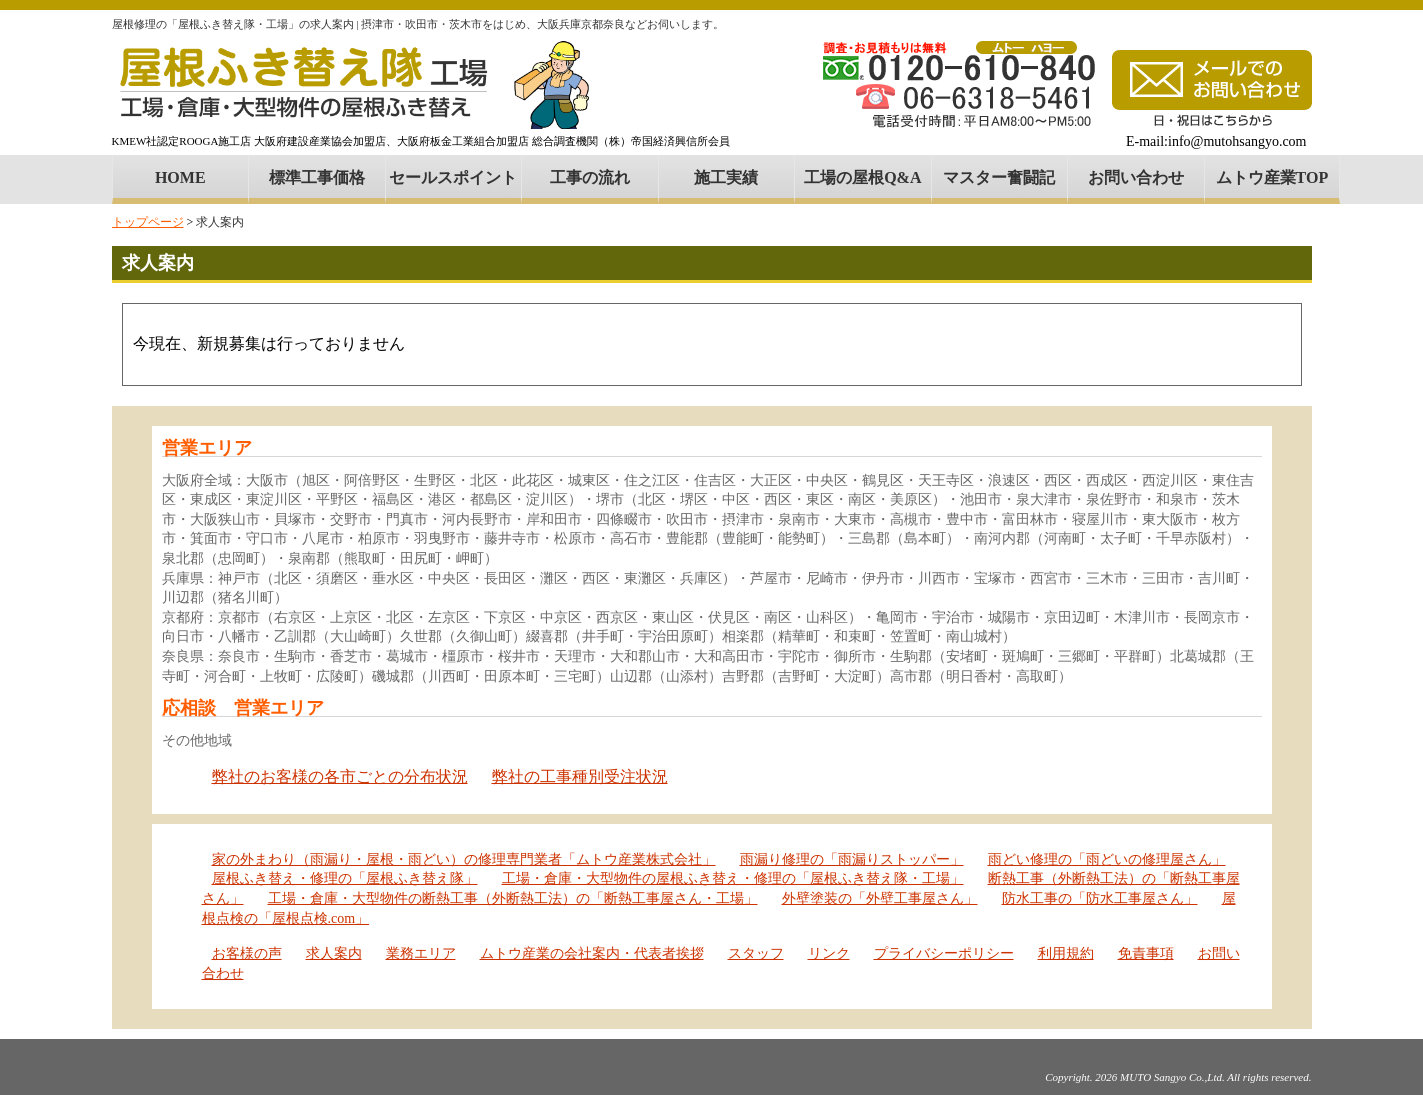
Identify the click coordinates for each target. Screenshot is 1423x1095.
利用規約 (1066, 953)
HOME (180, 177)
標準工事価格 (317, 177)
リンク (829, 953)
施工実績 (726, 177)
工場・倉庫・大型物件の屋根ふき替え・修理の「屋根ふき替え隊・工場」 (733, 878)
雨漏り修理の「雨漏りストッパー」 (852, 859)
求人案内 (334, 953)
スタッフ (756, 953)
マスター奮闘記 (999, 177)
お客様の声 (247, 953)
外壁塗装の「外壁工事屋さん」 (880, 898)
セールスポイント (453, 177)
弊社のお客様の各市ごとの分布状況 (340, 776)
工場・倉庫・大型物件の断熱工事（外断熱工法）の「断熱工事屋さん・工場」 (513, 898)
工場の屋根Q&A (862, 177)
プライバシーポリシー (944, 953)
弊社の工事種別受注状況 (580, 776)
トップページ (148, 222)
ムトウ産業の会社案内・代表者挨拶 (592, 953)
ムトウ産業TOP (1272, 177)
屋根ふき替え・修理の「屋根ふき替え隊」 (345, 878)
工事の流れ (590, 177)
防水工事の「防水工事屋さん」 (1100, 898)
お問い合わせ (1136, 177)
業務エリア (421, 953)
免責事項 (1146, 953)
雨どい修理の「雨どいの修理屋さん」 (1107, 859)
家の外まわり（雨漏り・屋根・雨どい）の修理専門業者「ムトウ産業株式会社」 (464, 859)
